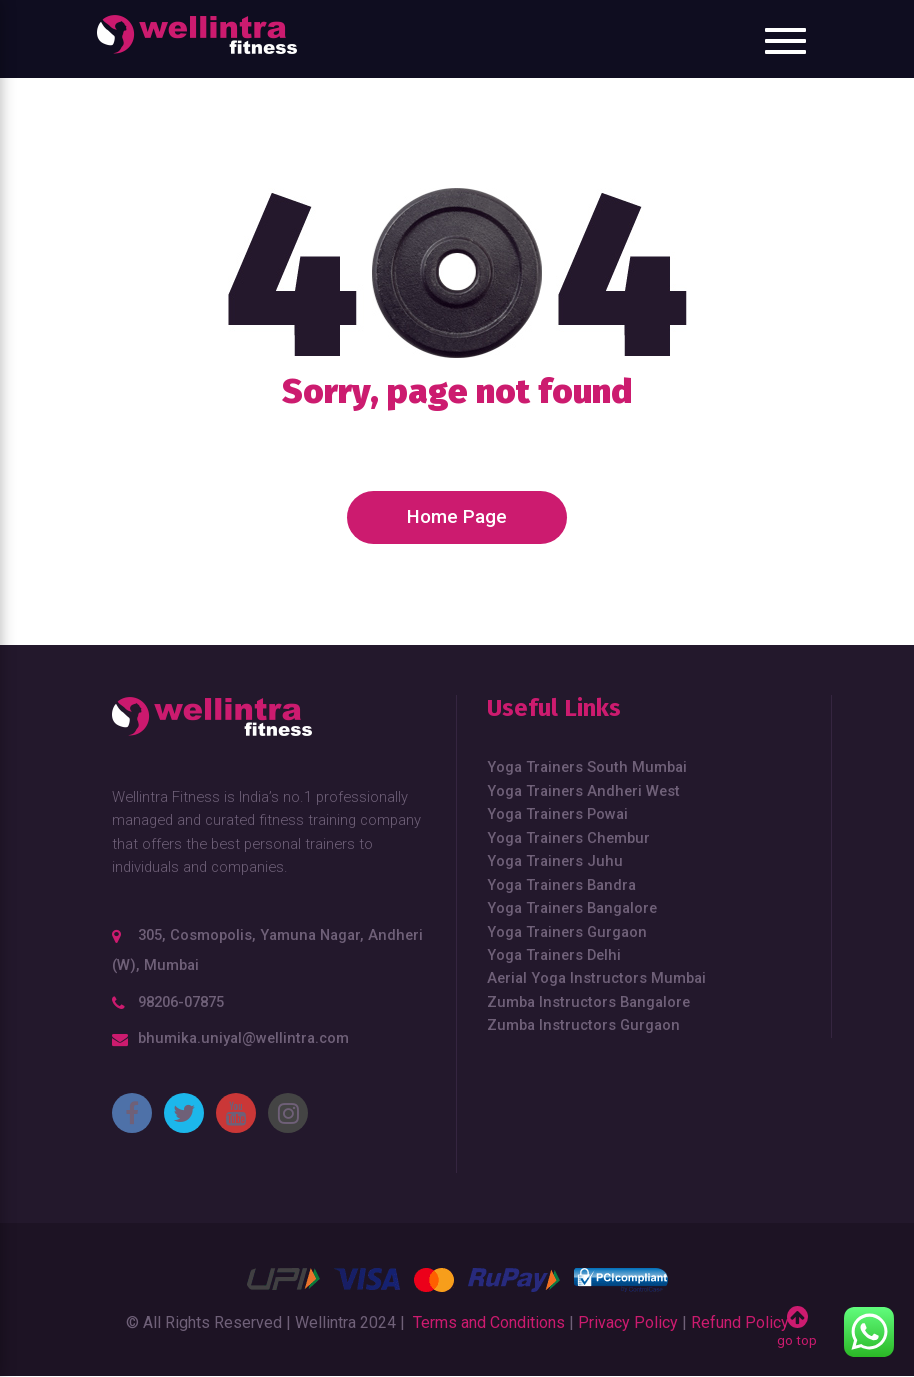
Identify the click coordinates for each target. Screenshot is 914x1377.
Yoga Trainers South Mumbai (587, 767)
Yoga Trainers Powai (557, 814)
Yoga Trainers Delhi (554, 955)
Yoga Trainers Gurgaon (567, 932)
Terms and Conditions (489, 1322)
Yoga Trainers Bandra (561, 885)
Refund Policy (740, 1322)
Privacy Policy (628, 1322)
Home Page (457, 517)
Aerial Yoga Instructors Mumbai (596, 978)
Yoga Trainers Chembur (568, 838)
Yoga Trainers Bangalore (572, 908)
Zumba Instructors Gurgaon (583, 1025)
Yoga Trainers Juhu (555, 861)
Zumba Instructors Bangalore (588, 1002)
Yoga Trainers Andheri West (583, 791)
